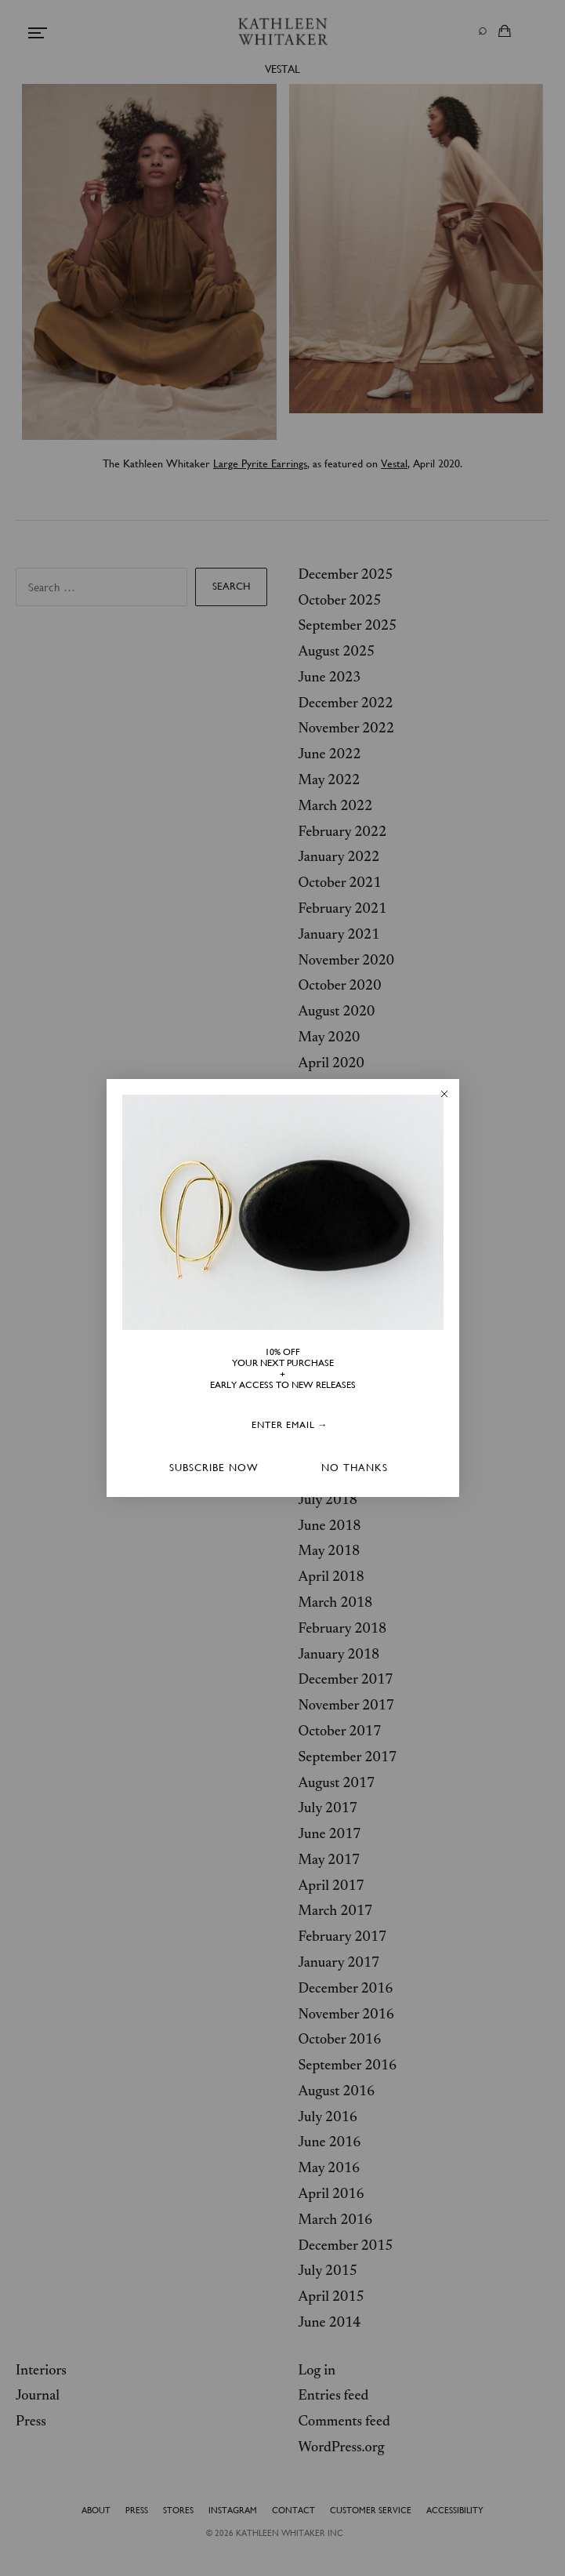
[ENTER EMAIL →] (290, 1426)
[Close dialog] (444, 1094)
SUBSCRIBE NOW (214, 1467)
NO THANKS (354, 1467)
